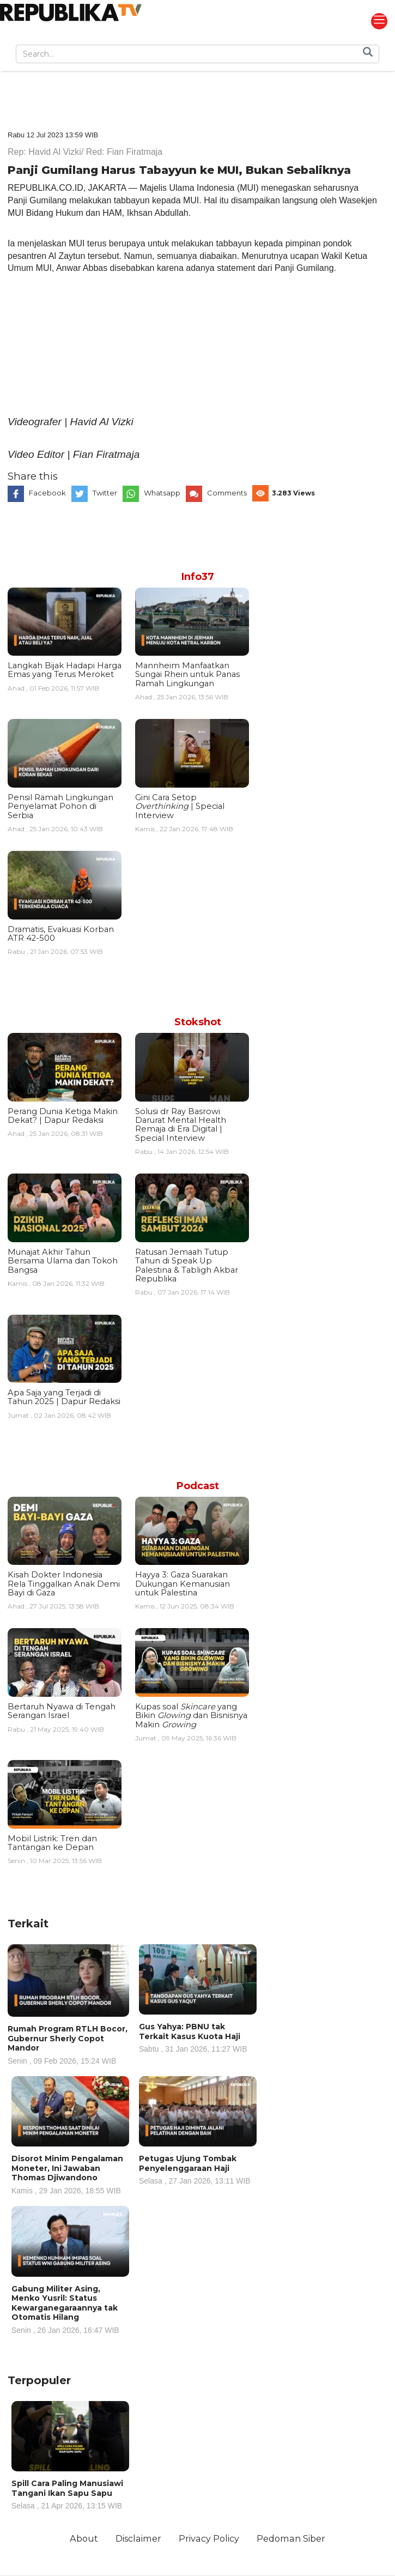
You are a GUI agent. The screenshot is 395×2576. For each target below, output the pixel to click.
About (84, 2538)
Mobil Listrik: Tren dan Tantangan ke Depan (52, 1843)
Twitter (105, 492)
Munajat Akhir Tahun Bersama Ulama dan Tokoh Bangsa (63, 1261)
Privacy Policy (209, 2538)
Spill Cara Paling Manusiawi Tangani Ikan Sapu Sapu (70, 2494)
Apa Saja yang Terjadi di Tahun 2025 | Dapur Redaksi (64, 1397)
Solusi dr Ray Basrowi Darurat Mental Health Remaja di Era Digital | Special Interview (180, 1124)
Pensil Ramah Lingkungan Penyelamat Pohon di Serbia (60, 806)
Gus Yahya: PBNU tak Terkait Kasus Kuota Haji (198, 2037)
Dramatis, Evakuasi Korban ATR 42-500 (61, 933)
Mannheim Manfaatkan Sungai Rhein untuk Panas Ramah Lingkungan (187, 674)
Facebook (47, 492)
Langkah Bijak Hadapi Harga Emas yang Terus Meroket (64, 670)
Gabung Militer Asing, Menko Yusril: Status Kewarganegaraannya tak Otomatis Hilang (70, 2309)
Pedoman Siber (291, 2538)
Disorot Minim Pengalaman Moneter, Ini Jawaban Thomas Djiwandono (70, 2174)
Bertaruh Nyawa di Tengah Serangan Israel (62, 1711)
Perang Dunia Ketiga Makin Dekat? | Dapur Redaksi (63, 1115)
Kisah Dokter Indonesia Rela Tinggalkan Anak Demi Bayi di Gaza (64, 1584)
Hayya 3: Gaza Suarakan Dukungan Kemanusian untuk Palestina (182, 1584)
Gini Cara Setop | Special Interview (179, 806)
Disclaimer (138, 2538)
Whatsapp (162, 492)
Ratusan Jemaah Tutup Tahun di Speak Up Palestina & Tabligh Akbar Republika (186, 1265)
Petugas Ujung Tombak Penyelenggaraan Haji (198, 2169)
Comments (227, 492)
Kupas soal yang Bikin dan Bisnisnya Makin (191, 1716)
